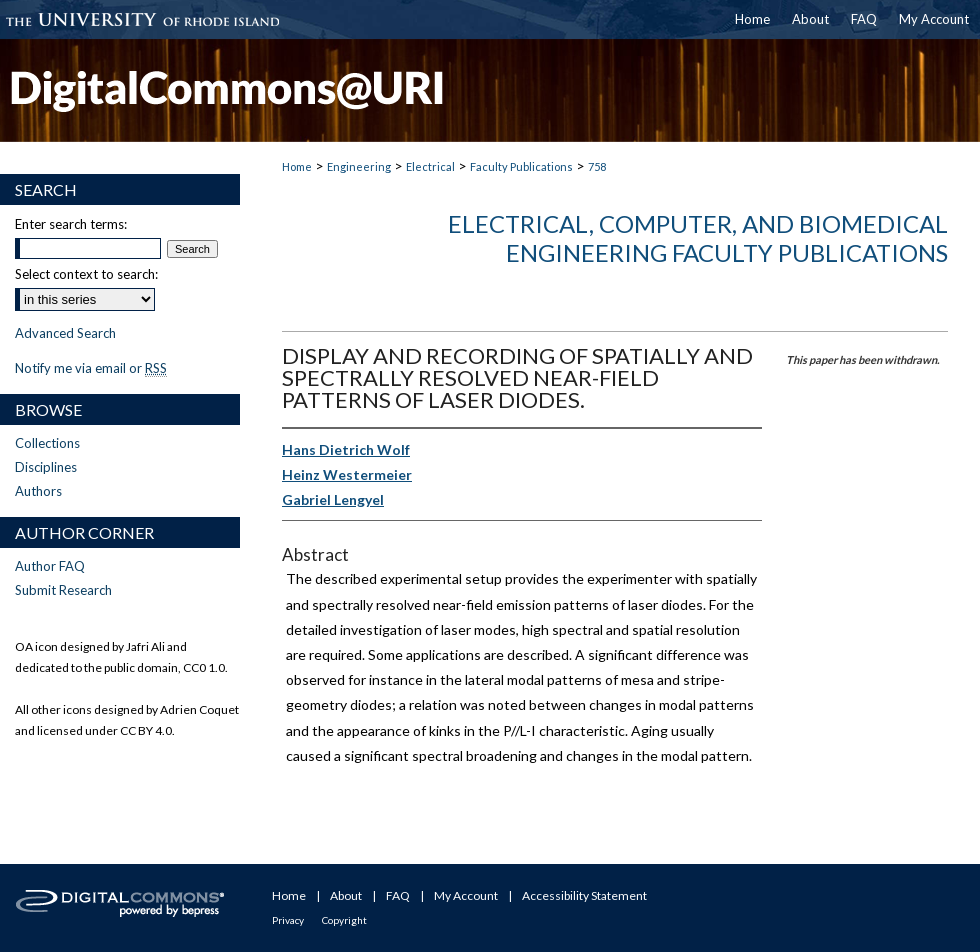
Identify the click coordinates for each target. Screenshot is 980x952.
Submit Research (63, 590)
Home (297, 166)
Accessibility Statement (584, 895)
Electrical (430, 166)
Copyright (344, 920)
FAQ (398, 895)
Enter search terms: (71, 224)
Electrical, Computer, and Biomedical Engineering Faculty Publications (698, 238)
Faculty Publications (521, 166)
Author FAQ (50, 566)
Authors (38, 491)
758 (597, 166)
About (346, 895)
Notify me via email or (91, 368)
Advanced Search (65, 333)
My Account (466, 895)
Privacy (288, 920)
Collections (47, 443)
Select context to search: (86, 274)
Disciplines (46, 467)
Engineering (359, 166)
